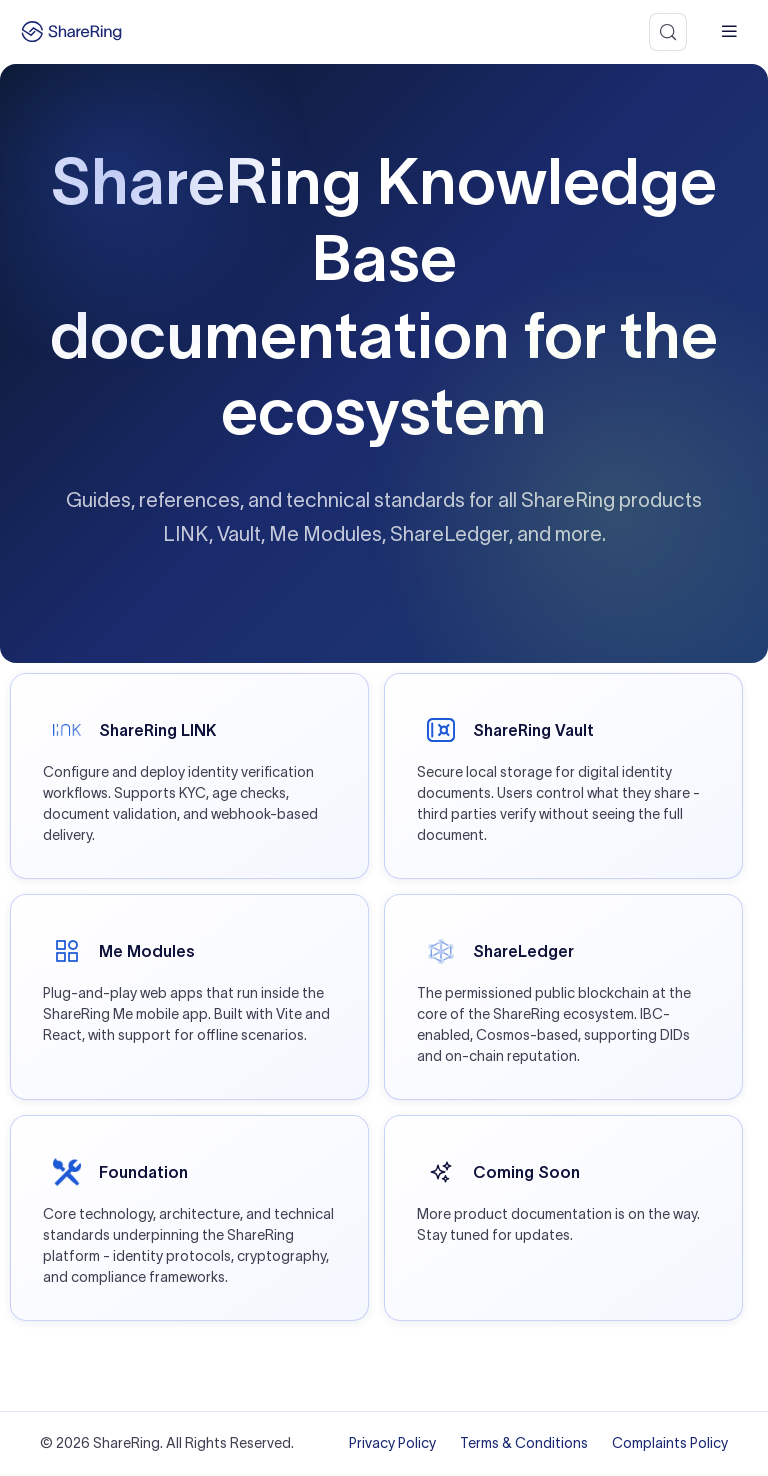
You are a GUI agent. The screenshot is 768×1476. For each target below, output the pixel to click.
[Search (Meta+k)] (668, 32)
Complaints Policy (670, 1443)
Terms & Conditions (524, 1443)
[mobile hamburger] (729, 31)
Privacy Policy (392, 1443)
